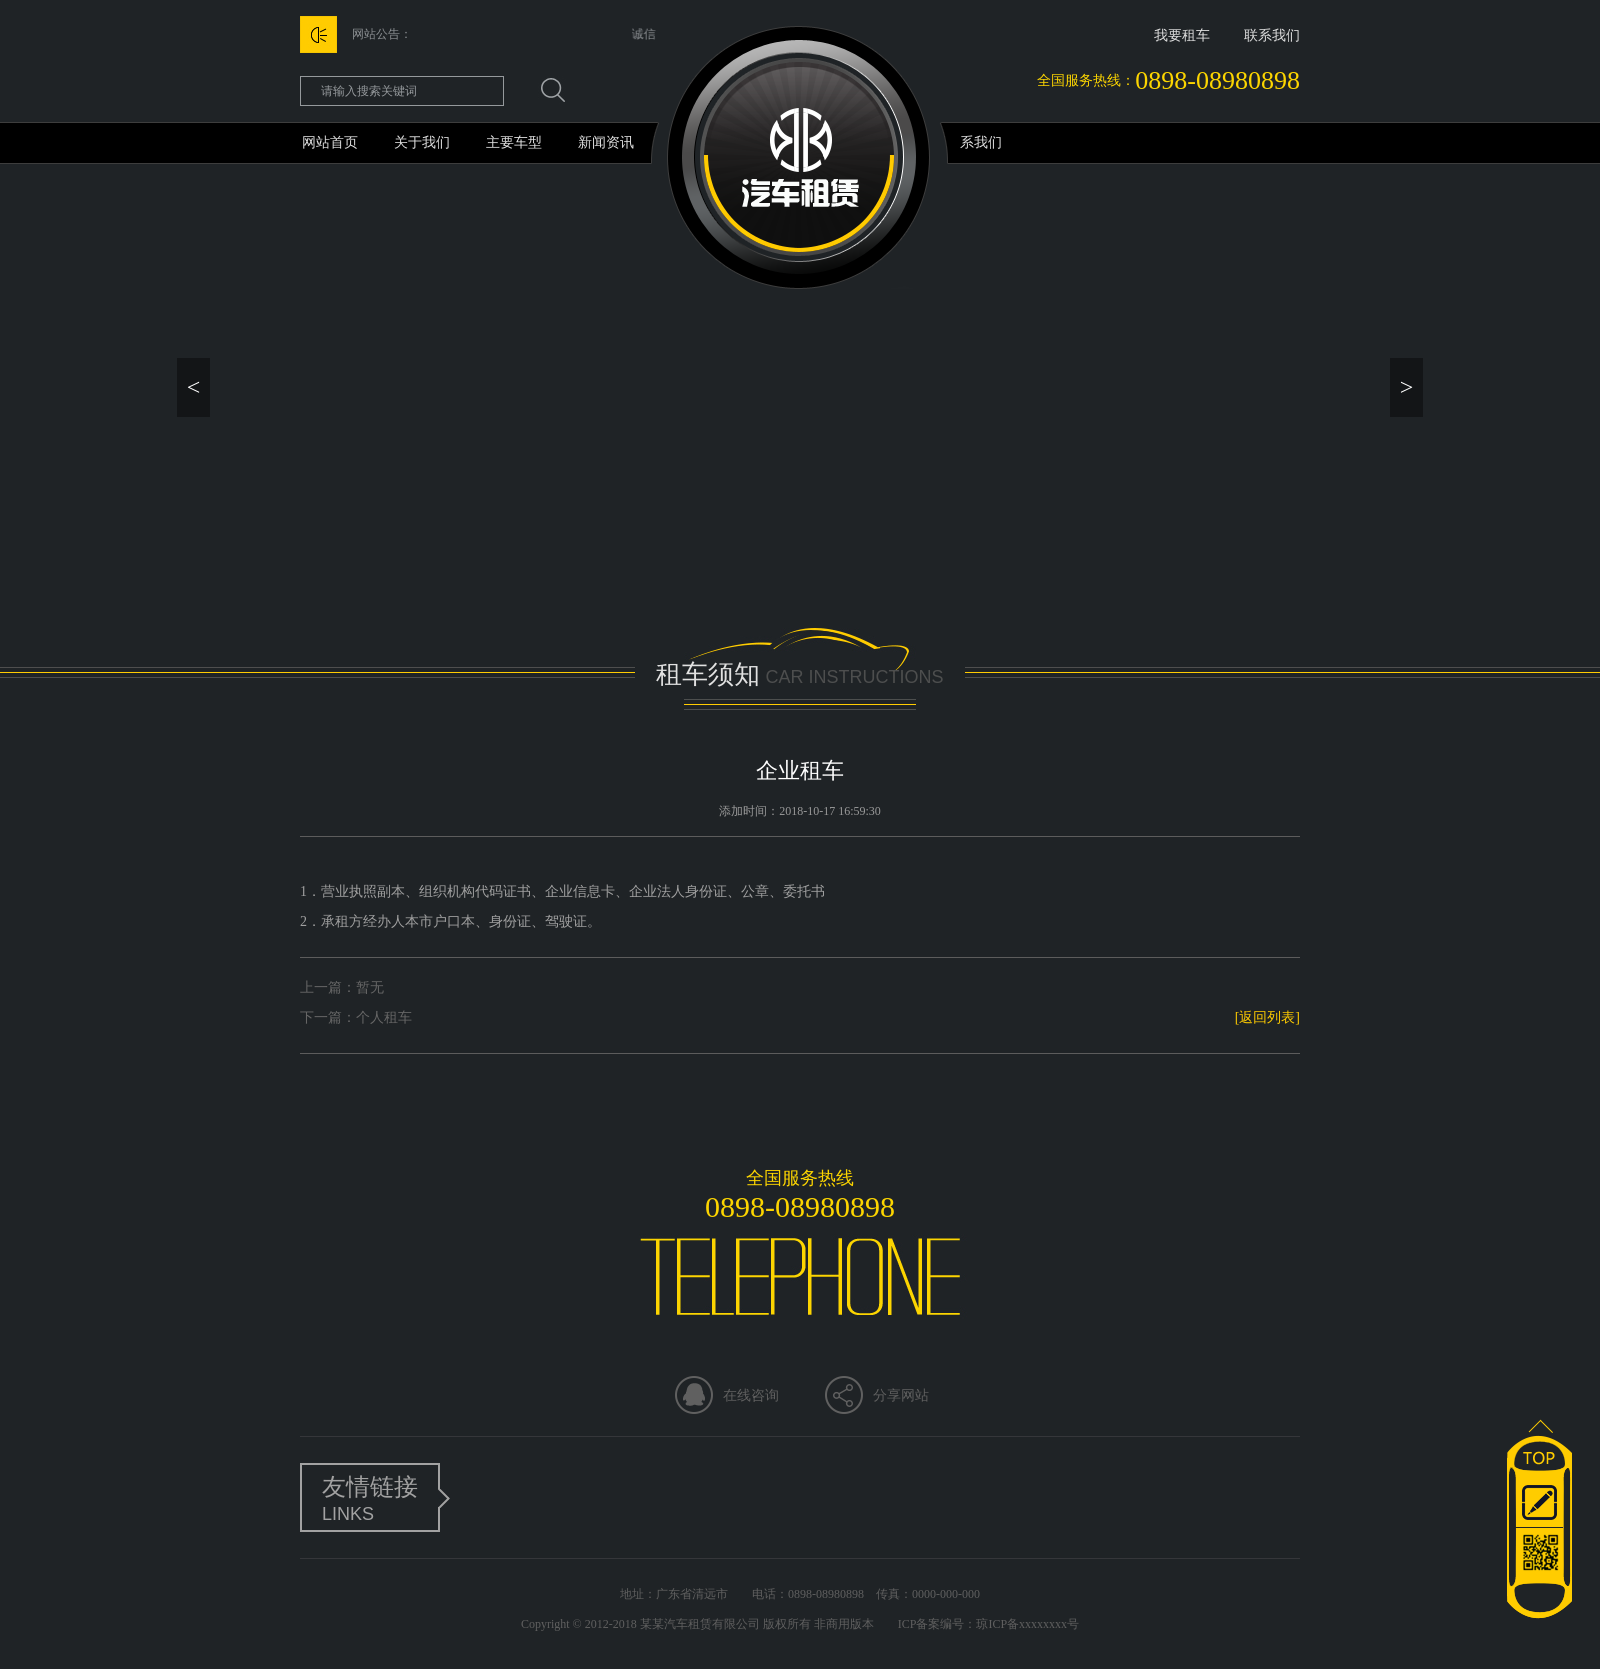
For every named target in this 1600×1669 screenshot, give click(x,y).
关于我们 (422, 142)
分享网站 (901, 1395)
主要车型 (514, 142)
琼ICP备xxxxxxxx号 (1027, 1624)
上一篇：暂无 (342, 987)
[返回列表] (1267, 1017)
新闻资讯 (606, 142)
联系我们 (1272, 35)
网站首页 (330, 142)
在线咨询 (751, 1395)
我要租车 (1182, 35)
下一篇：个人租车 (356, 1017)
